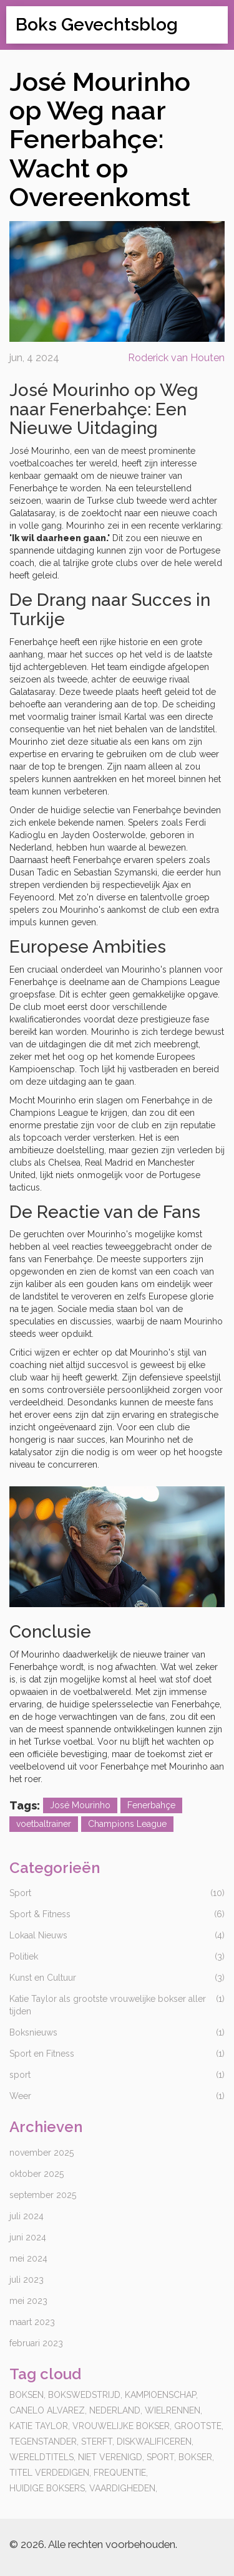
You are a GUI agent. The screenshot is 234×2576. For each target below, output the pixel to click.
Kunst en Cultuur (42, 1978)
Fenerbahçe (151, 1805)
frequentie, (121, 2473)
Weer (20, 2096)
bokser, (196, 2457)
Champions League (127, 1824)
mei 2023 (28, 2301)
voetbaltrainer (43, 1824)
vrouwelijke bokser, (122, 2426)
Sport (20, 1893)
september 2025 (42, 2195)
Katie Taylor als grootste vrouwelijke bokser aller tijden (107, 2005)
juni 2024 (27, 2237)
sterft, (97, 2441)
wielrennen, (173, 2410)
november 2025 (41, 2153)
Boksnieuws (33, 2032)
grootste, (198, 2426)
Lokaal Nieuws (38, 1935)
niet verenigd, (111, 2457)
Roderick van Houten (176, 358)
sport (20, 2075)
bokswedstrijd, (85, 2395)
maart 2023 (32, 2322)
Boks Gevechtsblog (97, 24)
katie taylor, (39, 2426)
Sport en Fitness (41, 2054)
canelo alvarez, (48, 2410)
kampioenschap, (161, 2395)
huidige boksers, (48, 2488)
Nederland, (115, 2410)
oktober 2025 (36, 2174)
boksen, (27, 2395)
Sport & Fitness (40, 1914)
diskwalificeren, (155, 2441)
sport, (161, 2457)
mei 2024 (28, 2258)
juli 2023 (26, 2280)
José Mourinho (80, 1805)
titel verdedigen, (50, 2473)
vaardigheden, (123, 2488)
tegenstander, (44, 2441)
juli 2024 (26, 2216)
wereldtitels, (42, 2457)
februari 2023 (36, 2343)
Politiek (23, 1956)
